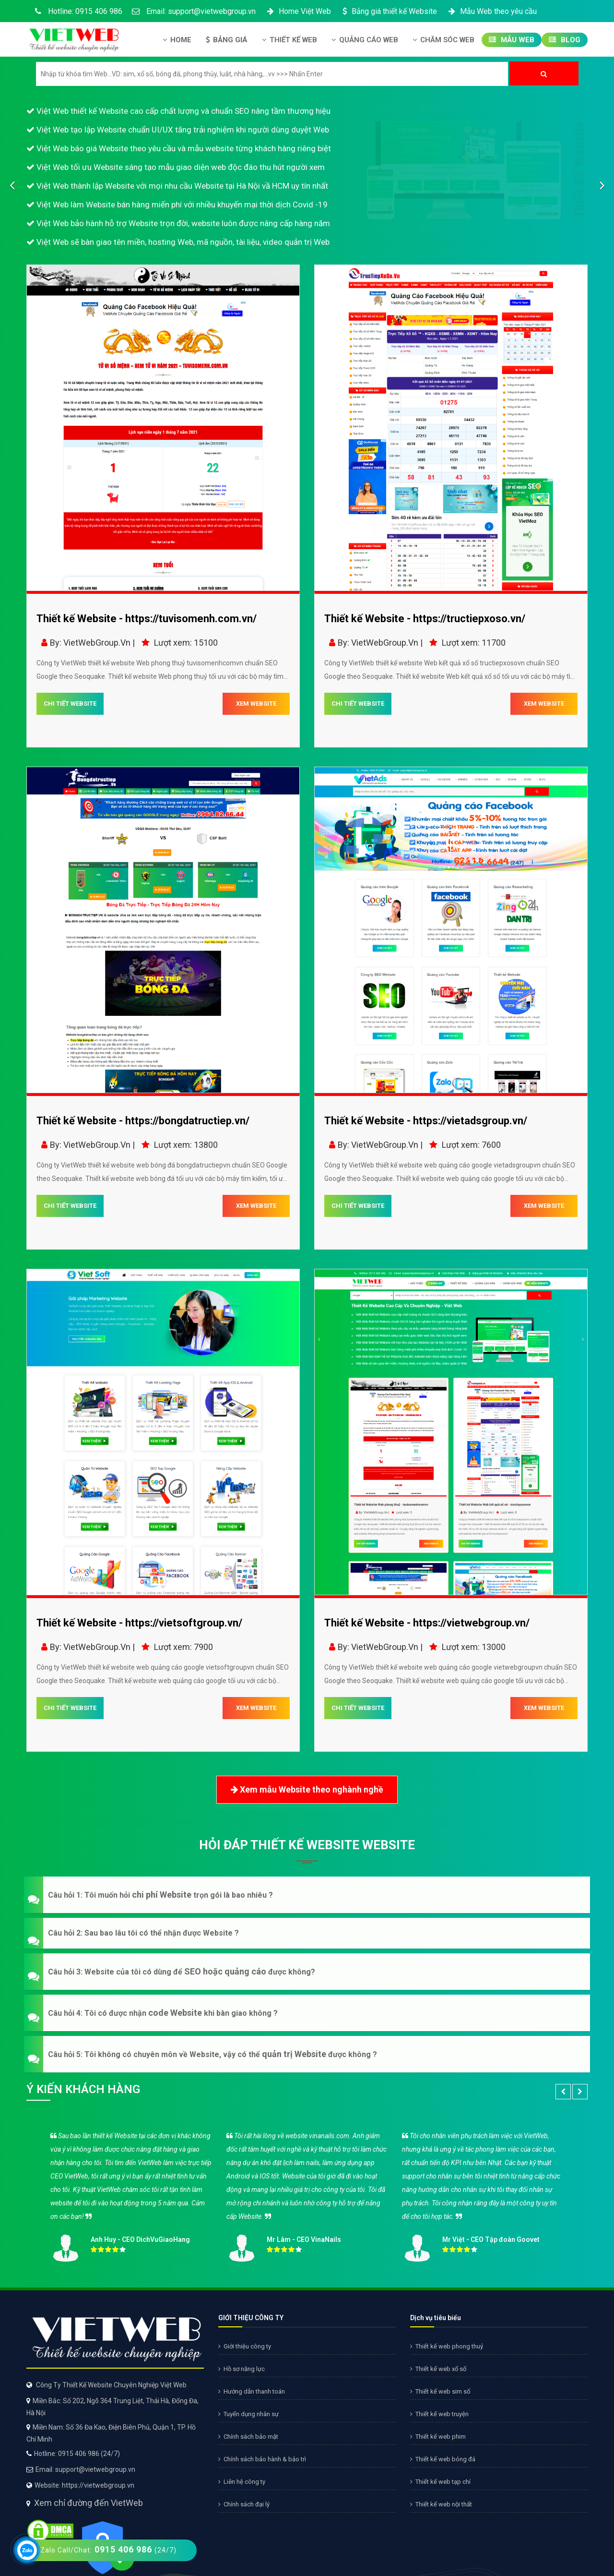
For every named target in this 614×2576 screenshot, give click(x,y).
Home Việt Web (298, 11)
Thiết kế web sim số (440, 2391)
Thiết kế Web (289, 40)
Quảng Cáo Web (364, 40)
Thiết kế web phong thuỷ (446, 2346)
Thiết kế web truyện (439, 2414)
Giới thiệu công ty (244, 2346)
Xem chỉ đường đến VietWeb (88, 2503)
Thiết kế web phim (438, 2436)
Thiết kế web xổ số (438, 2368)
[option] (307, 2194)
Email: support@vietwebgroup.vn (194, 11)
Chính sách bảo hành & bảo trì (262, 2459)
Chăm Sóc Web (443, 40)
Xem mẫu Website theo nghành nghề (307, 1789)
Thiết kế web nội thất (441, 2504)
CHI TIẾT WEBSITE (70, 703)
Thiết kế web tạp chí (440, 2481)
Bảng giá (227, 40)
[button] (307, 1895)
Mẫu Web (511, 40)
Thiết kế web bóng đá (442, 2459)
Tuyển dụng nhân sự (248, 2414)
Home (177, 40)
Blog (564, 40)
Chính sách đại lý (244, 2504)
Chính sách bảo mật (248, 2436)
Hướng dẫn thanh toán (251, 2391)
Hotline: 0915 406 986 (76, 11)
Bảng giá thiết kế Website (389, 11)
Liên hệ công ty (241, 2481)
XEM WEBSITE (256, 703)
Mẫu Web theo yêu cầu (492, 11)
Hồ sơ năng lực (241, 2368)
